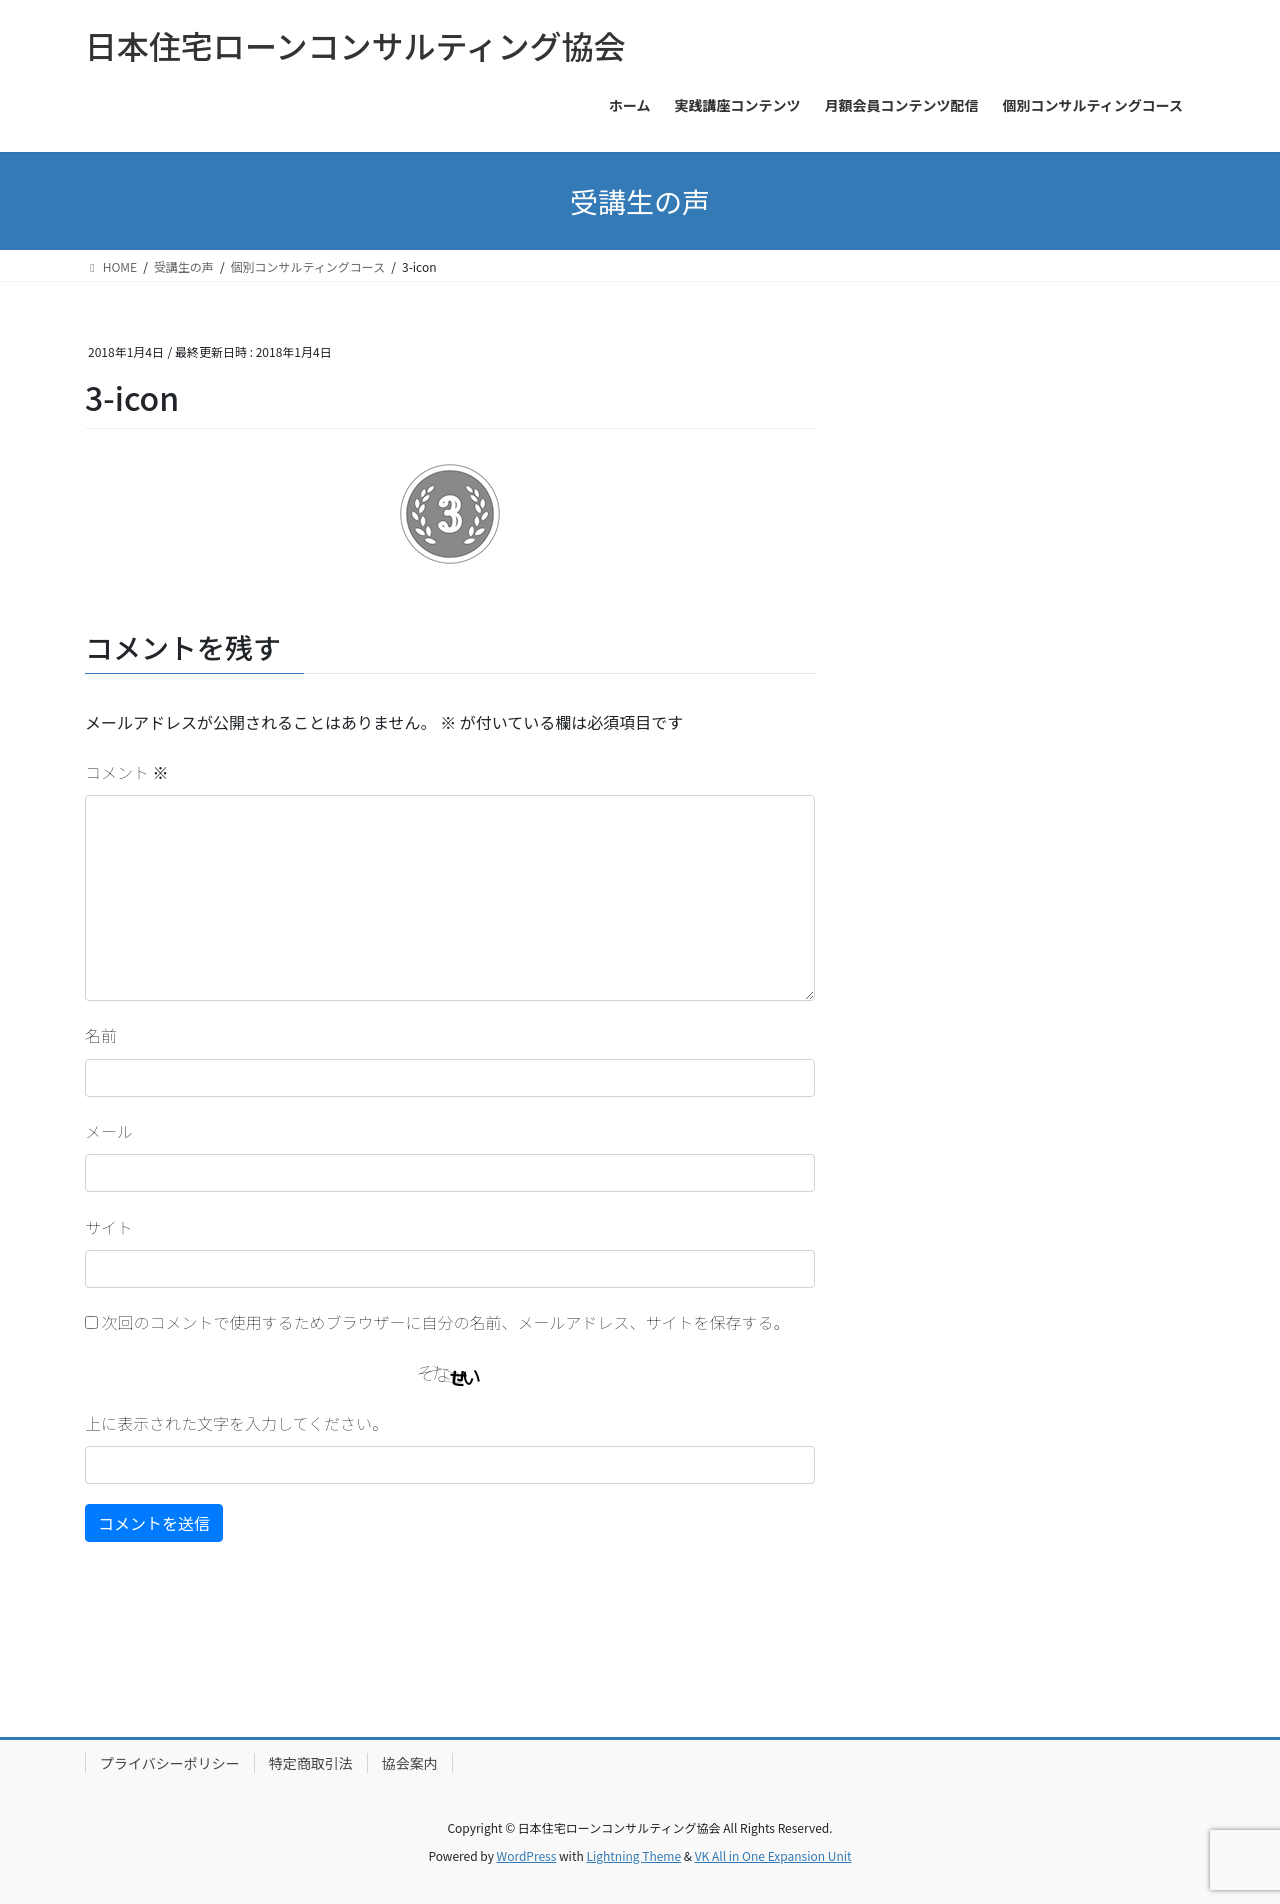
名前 (101, 1035)
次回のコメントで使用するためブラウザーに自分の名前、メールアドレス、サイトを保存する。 (446, 1322)
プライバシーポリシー (170, 1763)
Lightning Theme (633, 1855)
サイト (109, 1227)
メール (109, 1131)
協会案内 (410, 1763)
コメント (127, 772)
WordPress (527, 1855)
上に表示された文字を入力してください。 (236, 1423)
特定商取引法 (311, 1763)
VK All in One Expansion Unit (773, 1855)
